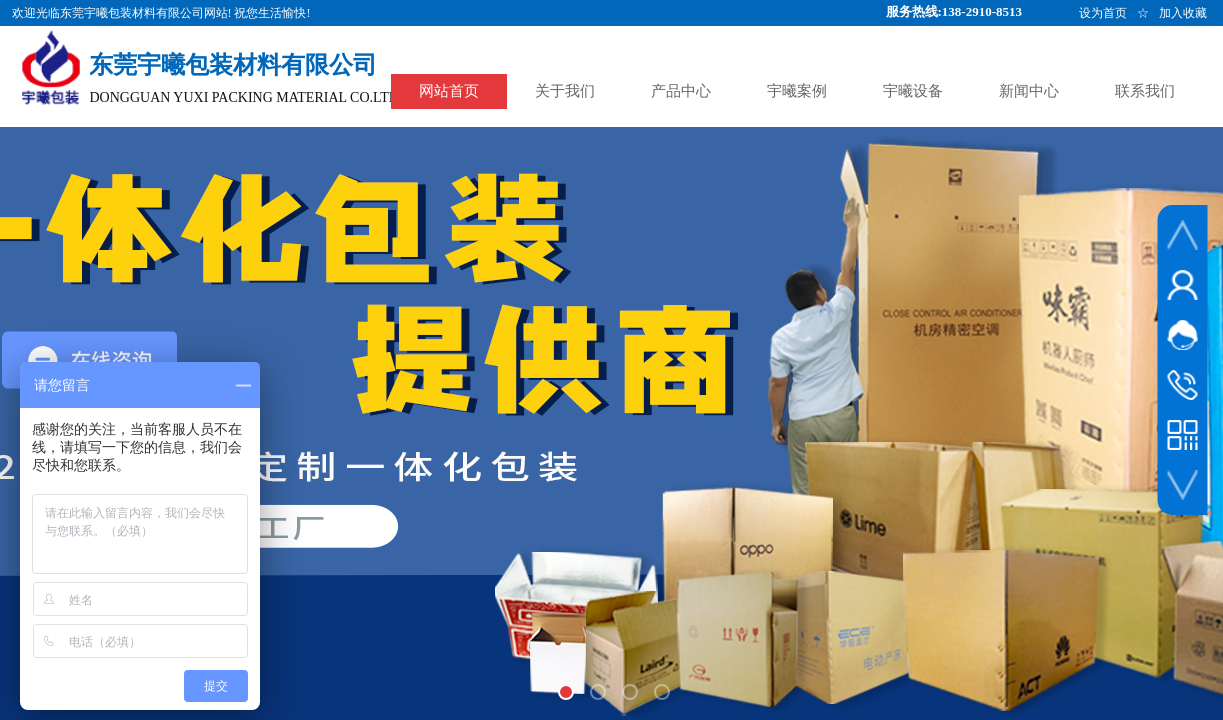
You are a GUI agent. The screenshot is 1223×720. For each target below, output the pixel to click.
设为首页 (1103, 13)
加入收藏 (1183, 13)
